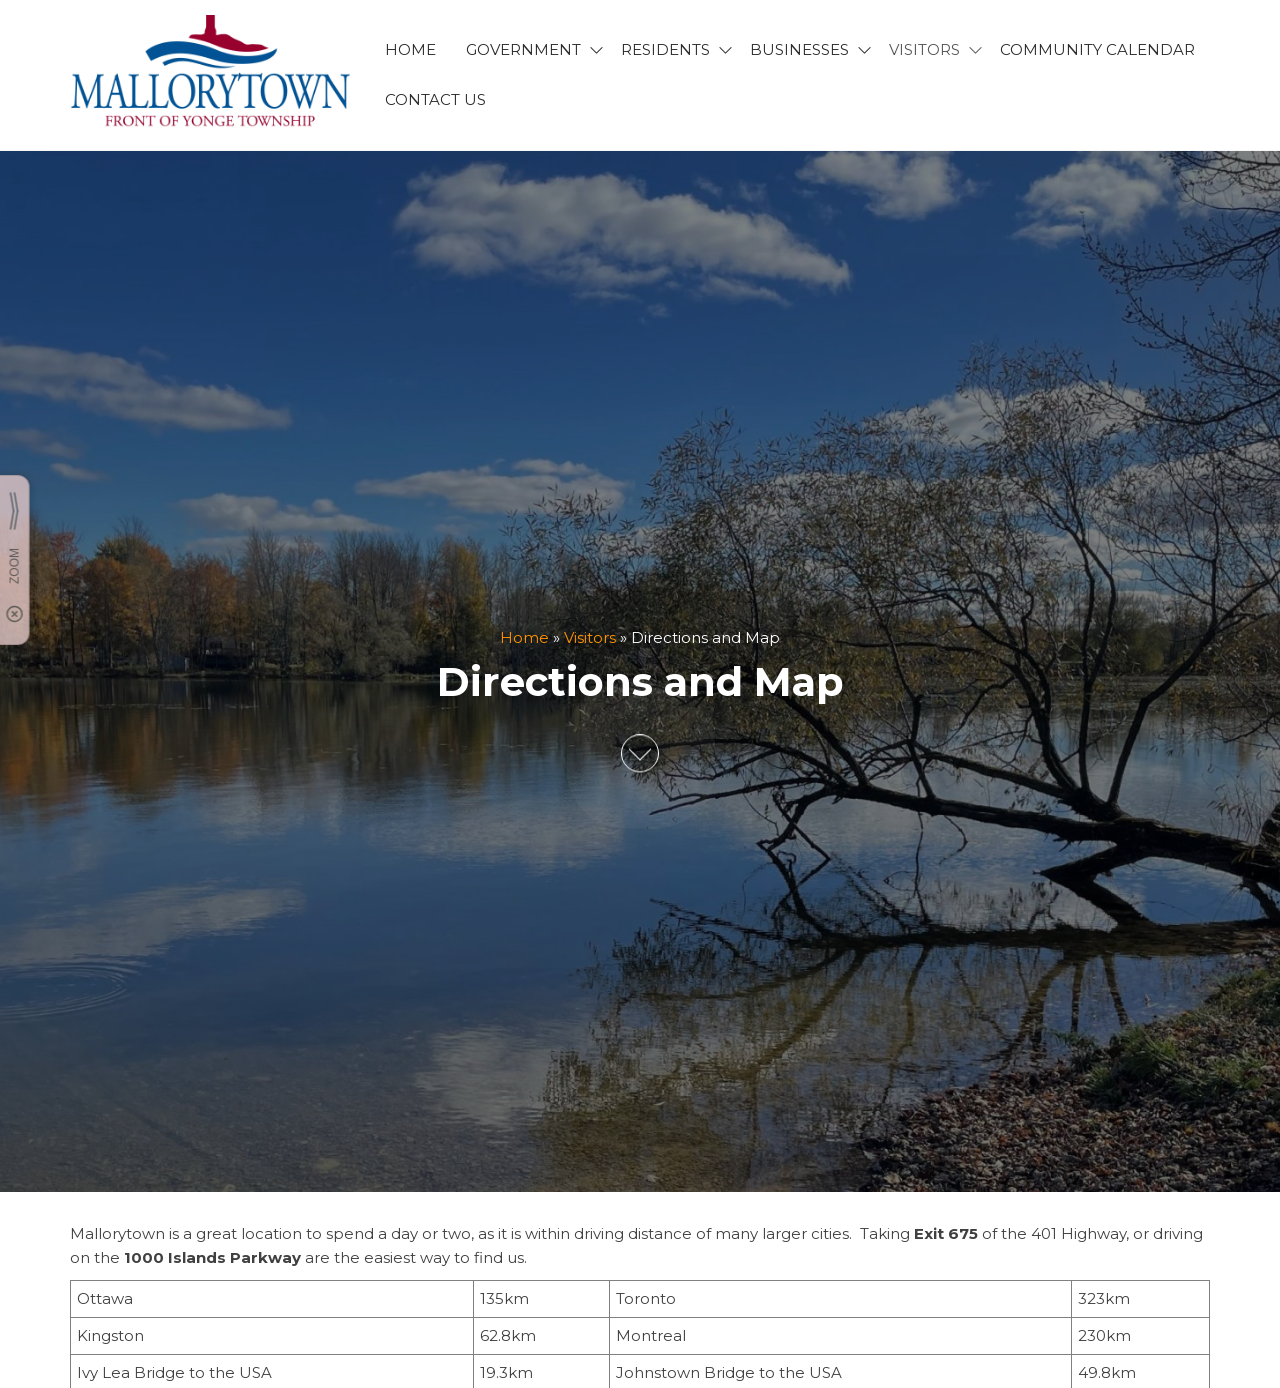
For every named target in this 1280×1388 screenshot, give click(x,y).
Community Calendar (1097, 49)
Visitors (590, 637)
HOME (410, 49)
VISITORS (924, 49)
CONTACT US (435, 99)
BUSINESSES (799, 49)
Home (524, 637)
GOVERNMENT (523, 49)
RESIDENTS (665, 49)
